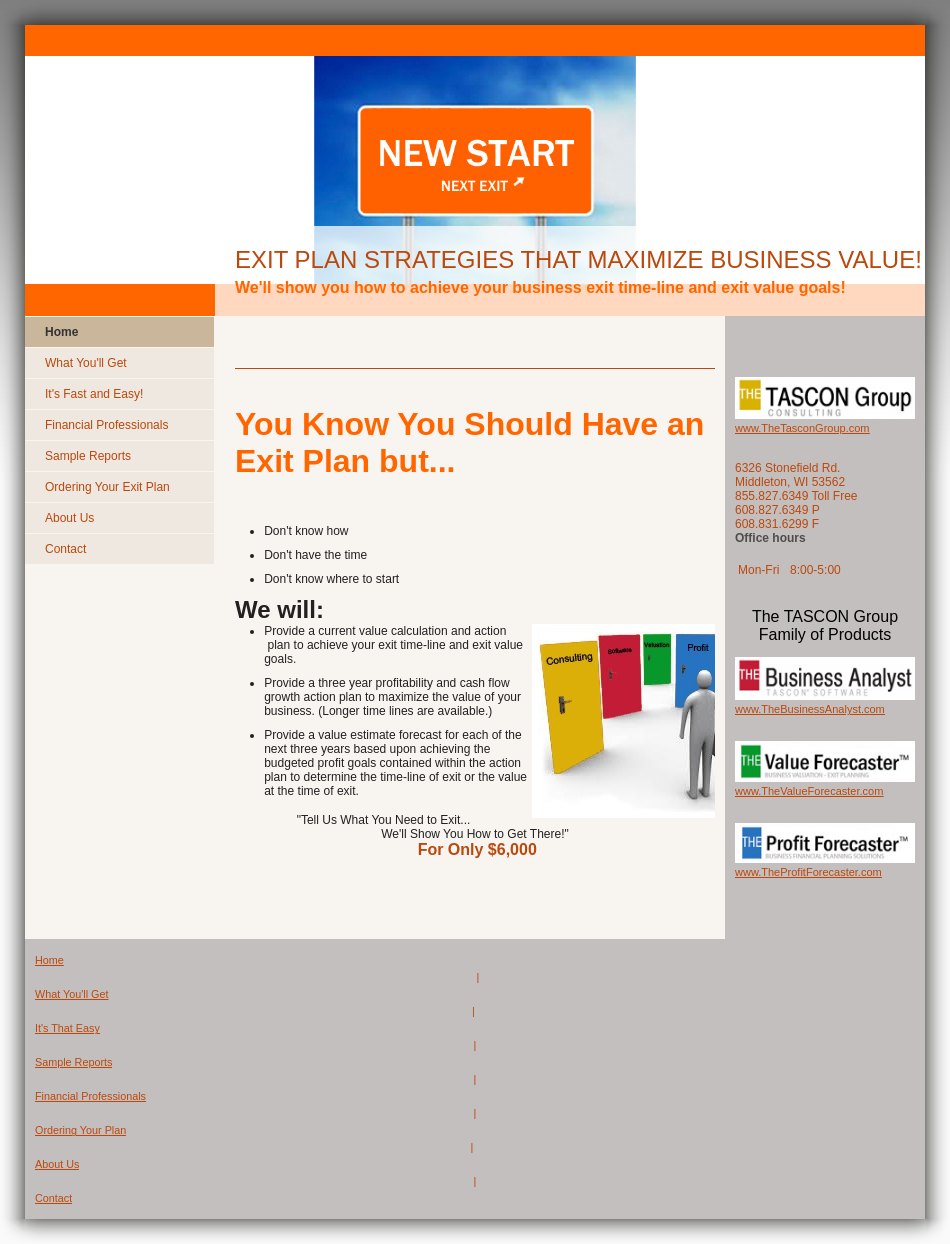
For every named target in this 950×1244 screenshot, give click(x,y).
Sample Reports (73, 1062)
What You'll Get (72, 994)
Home (49, 960)
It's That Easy (67, 1028)
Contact (53, 1198)
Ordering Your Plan (80, 1130)
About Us (57, 1164)
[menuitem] (119, 332)
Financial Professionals (90, 1096)
